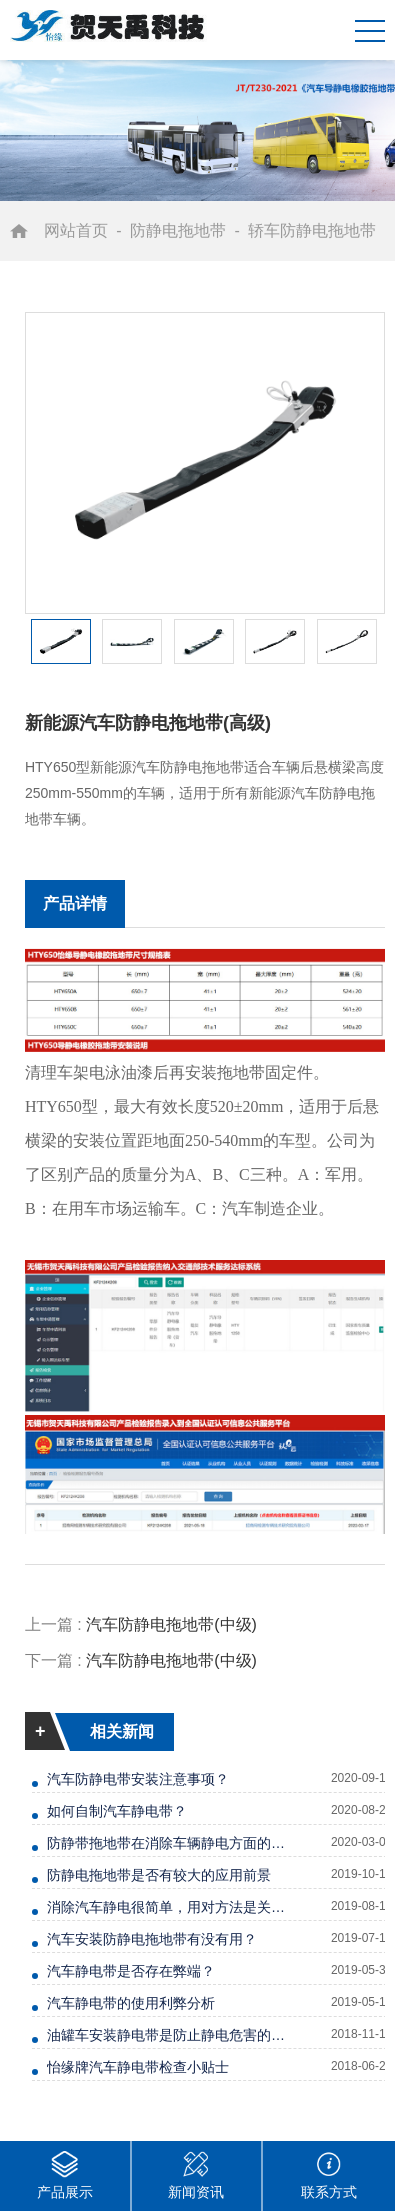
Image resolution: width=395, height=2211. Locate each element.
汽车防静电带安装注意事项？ (138, 1779)
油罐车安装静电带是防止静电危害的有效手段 (168, 2035)
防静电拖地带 (178, 230)
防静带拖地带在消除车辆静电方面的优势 (168, 1843)
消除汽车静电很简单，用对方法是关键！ (168, 1907)
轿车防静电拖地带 (312, 230)
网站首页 (76, 230)
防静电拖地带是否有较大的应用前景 (159, 1875)
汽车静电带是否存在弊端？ (131, 1971)
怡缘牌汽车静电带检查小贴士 (138, 2067)
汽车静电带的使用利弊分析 (131, 2003)
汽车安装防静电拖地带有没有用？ (152, 1939)
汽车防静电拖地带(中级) (171, 1624)
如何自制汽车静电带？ (117, 1811)
